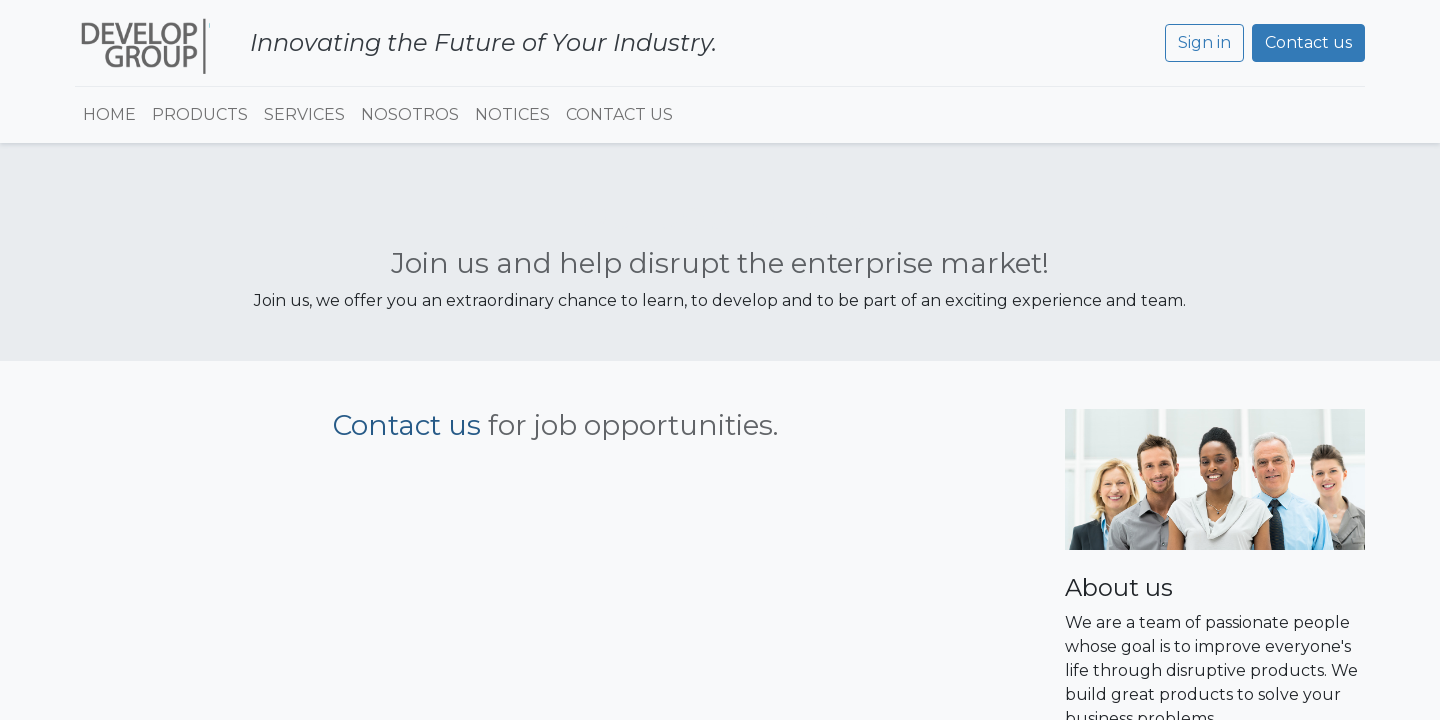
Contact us (1308, 42)
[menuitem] (109, 115)
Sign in (1204, 42)
